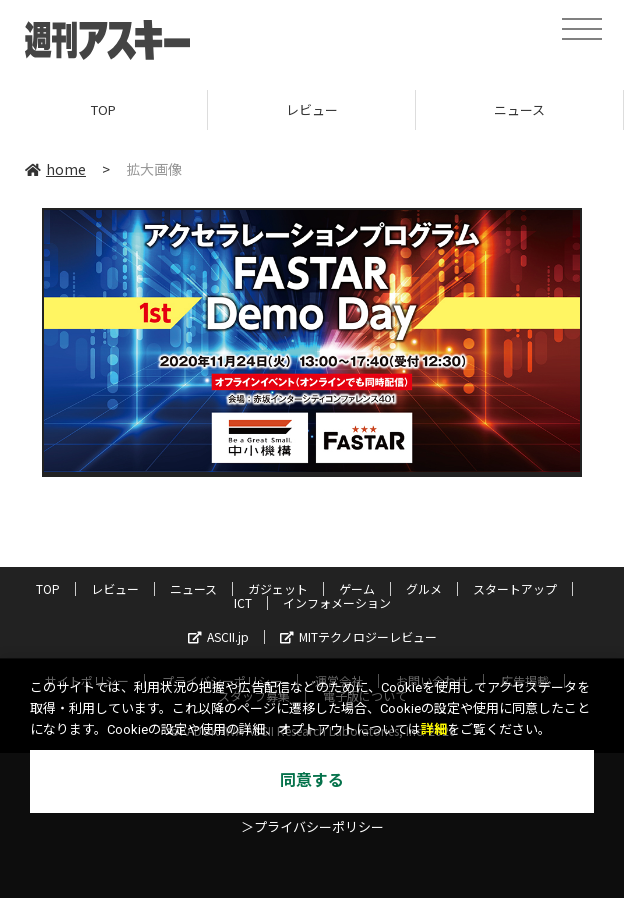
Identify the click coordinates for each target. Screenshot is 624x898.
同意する (312, 780)
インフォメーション (337, 602)
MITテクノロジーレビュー (358, 636)
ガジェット (278, 588)
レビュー (312, 109)
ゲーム (357, 588)
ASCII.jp (218, 636)
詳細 (434, 729)
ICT (243, 602)
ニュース (519, 109)
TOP (103, 109)
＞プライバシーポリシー (312, 827)
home (55, 169)
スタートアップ (515, 588)
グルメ (424, 588)
